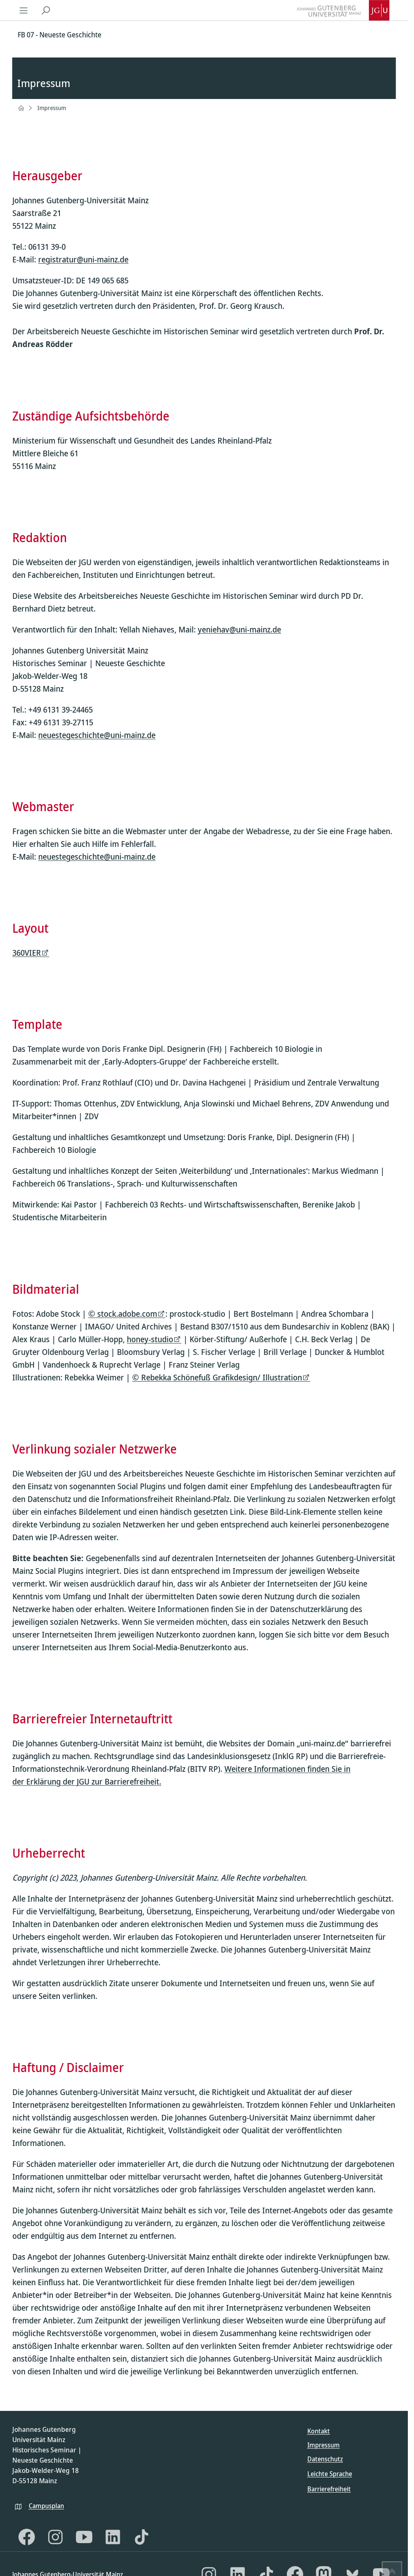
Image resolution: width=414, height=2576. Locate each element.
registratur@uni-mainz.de (83, 259)
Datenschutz (325, 2458)
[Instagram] (55, 2537)
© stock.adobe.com (122, 1313)
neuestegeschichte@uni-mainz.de (97, 735)
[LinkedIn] (113, 2537)
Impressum (51, 108)
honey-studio (150, 1339)
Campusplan (46, 2505)
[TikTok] (141, 2537)
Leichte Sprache (329, 2473)
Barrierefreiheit (329, 2488)
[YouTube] (84, 2537)
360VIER (26, 952)
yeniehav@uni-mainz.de (239, 629)
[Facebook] (26, 2537)
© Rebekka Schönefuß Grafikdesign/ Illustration (217, 1377)
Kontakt (318, 2431)
